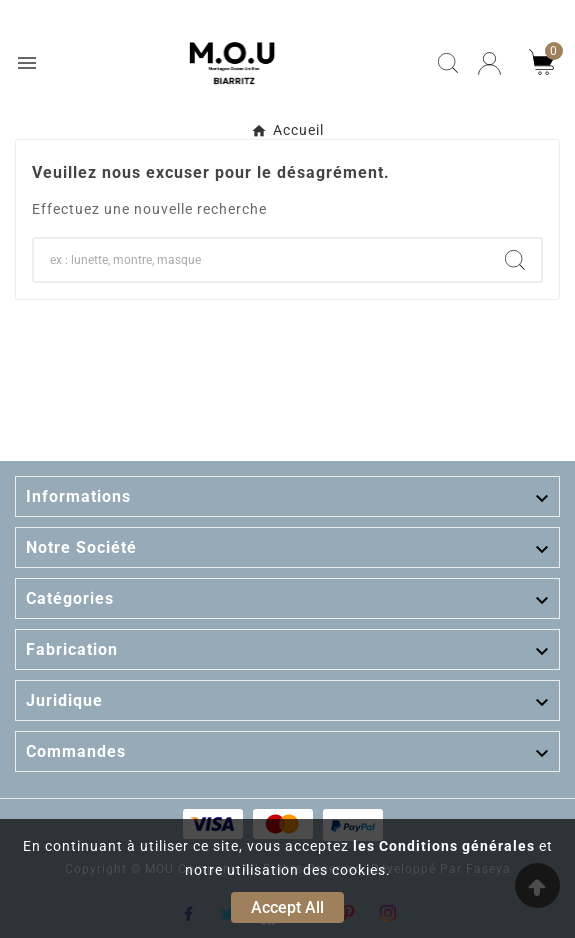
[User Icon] (489, 63)
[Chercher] (261, 260)
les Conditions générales (444, 846)
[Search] (515, 260)
